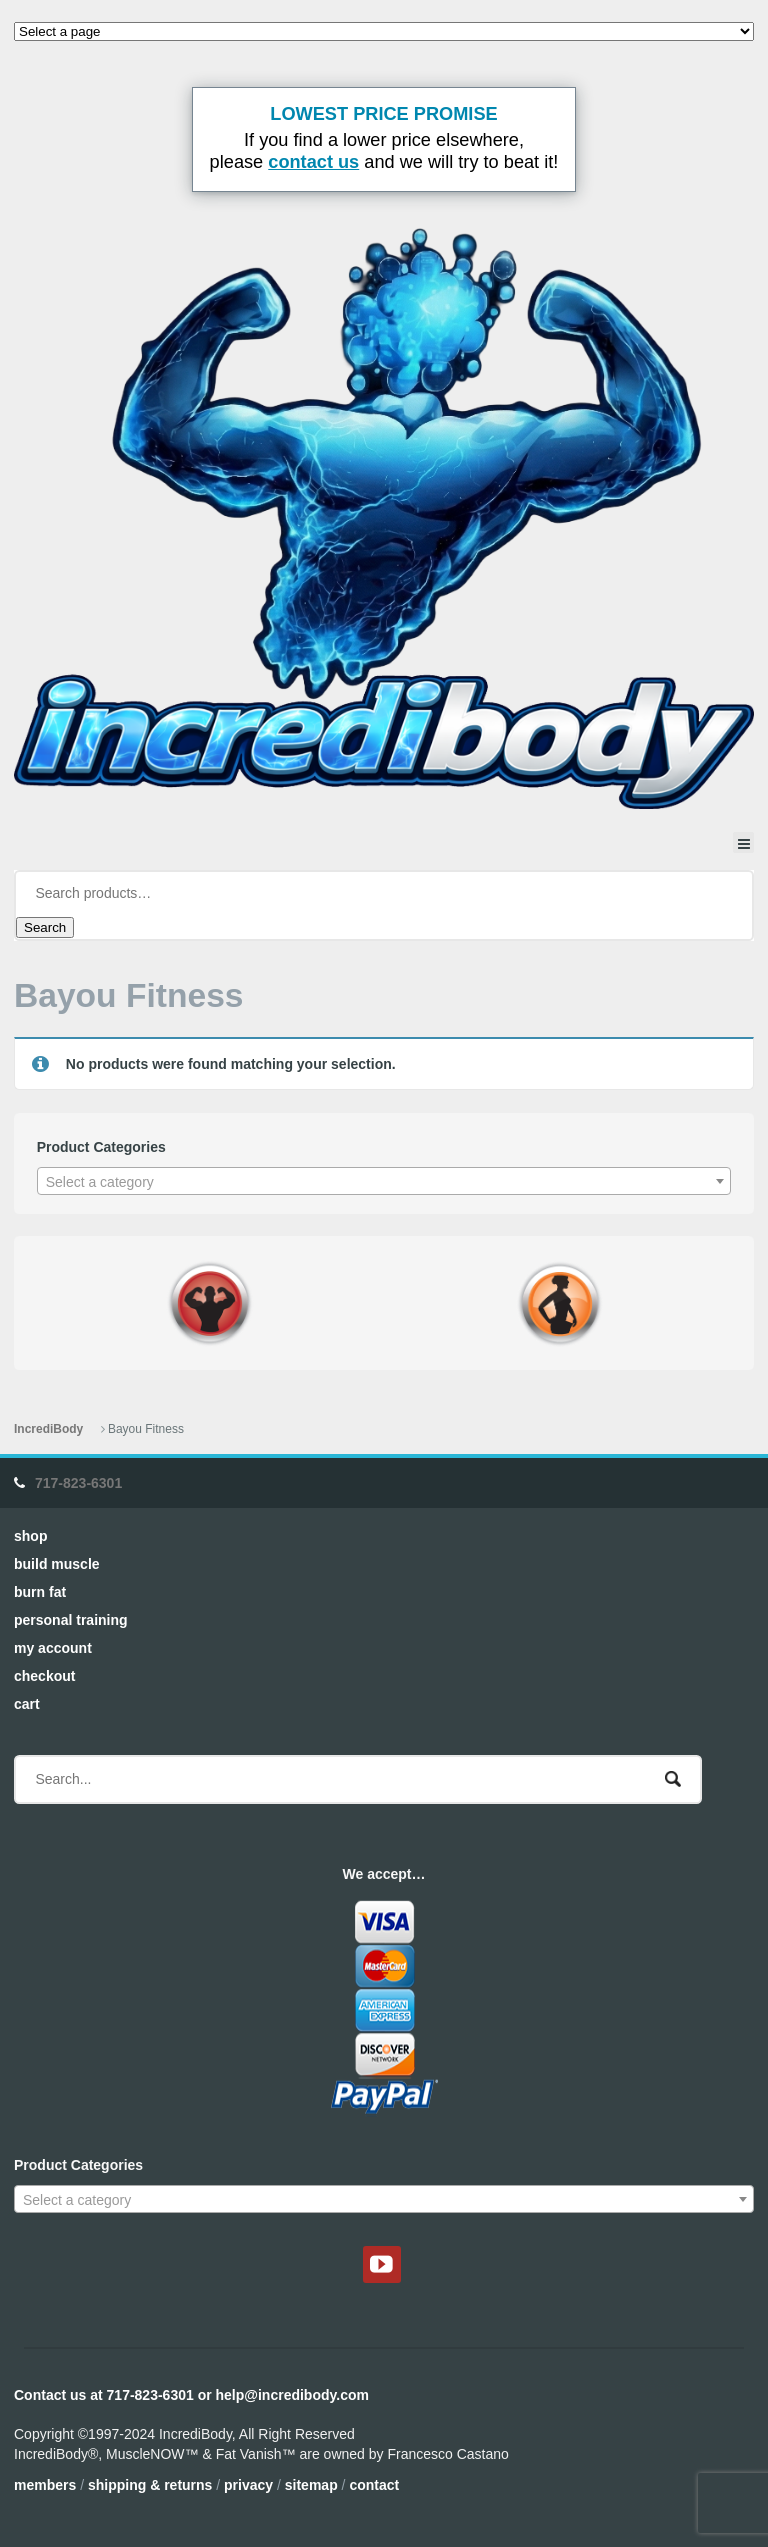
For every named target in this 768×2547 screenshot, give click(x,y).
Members (45, 2485)
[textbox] (384, 1182)
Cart (27, 1704)
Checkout (44, 1676)
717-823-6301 (78, 1483)
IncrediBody (48, 1429)
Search (45, 927)
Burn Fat (40, 1592)
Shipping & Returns (150, 2485)
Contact (374, 2485)
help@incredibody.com (292, 2395)
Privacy (248, 2485)
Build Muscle (57, 1564)
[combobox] (384, 1181)
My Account (53, 1648)
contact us (313, 162)
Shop (30, 1536)
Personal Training (71, 1620)
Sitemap (311, 2485)
